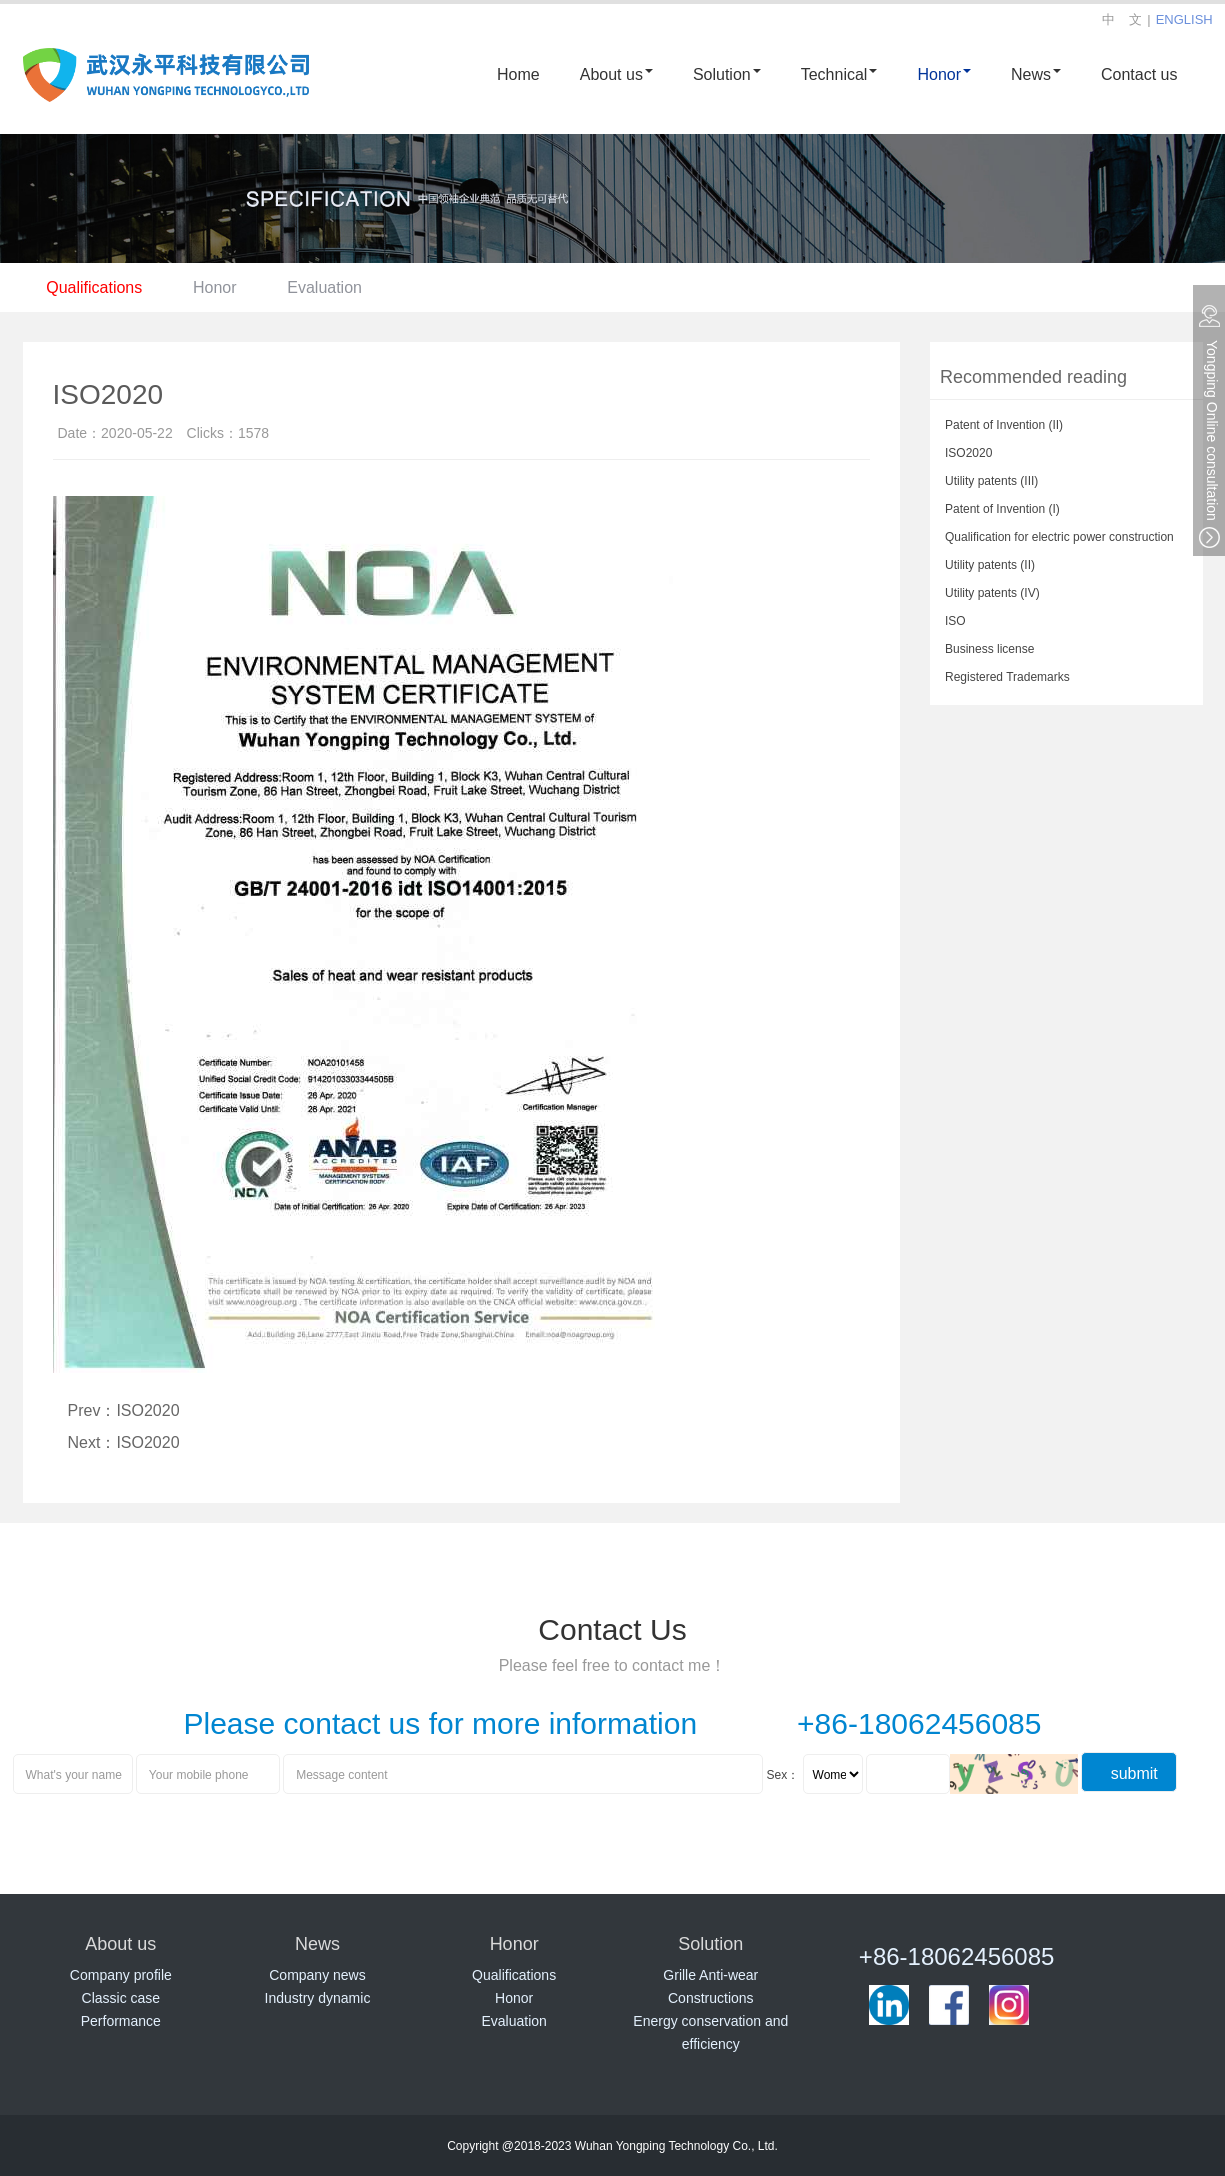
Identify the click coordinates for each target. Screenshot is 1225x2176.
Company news (317, 1974)
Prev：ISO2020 (124, 1409)
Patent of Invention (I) (1002, 508)
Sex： (783, 1774)
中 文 (1122, 19)
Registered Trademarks (1007, 676)
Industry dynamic (318, 1997)
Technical (839, 73)
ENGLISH (1184, 19)
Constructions (711, 1997)
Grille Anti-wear (710, 1974)
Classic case (121, 1997)
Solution (727, 73)
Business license (989, 648)
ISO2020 (968, 452)
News (1036, 73)
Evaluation (331, 286)
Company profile (121, 1974)
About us (616, 73)
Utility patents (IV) (992, 592)
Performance (121, 2020)
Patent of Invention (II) (1004, 424)
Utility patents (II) (990, 564)
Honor (944, 73)
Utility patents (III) (991, 480)
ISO (955, 620)
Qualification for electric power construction (1059, 536)
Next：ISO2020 (124, 1441)
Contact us (1139, 73)
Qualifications (96, 286)
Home (518, 73)
